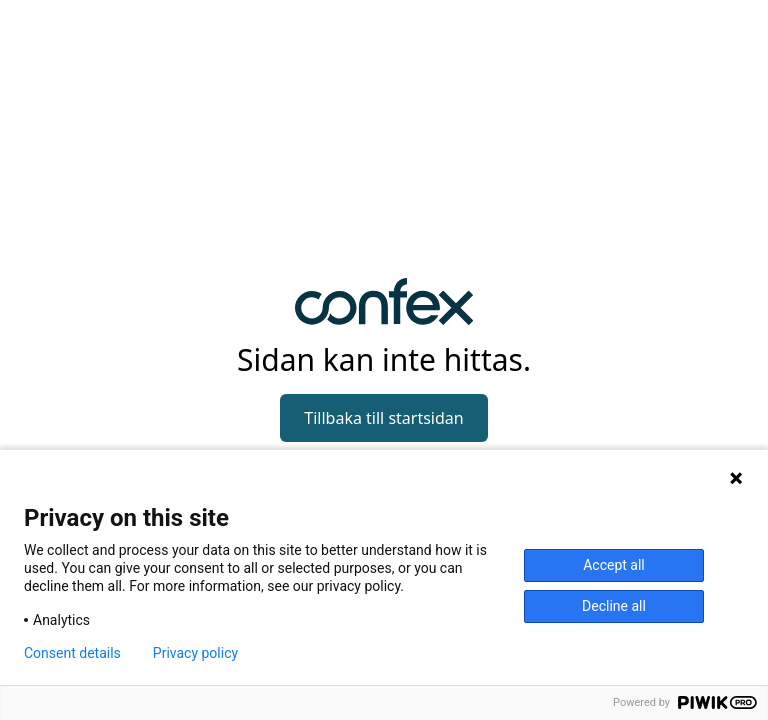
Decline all (614, 606)
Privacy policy (195, 653)
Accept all (614, 565)
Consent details (72, 653)
